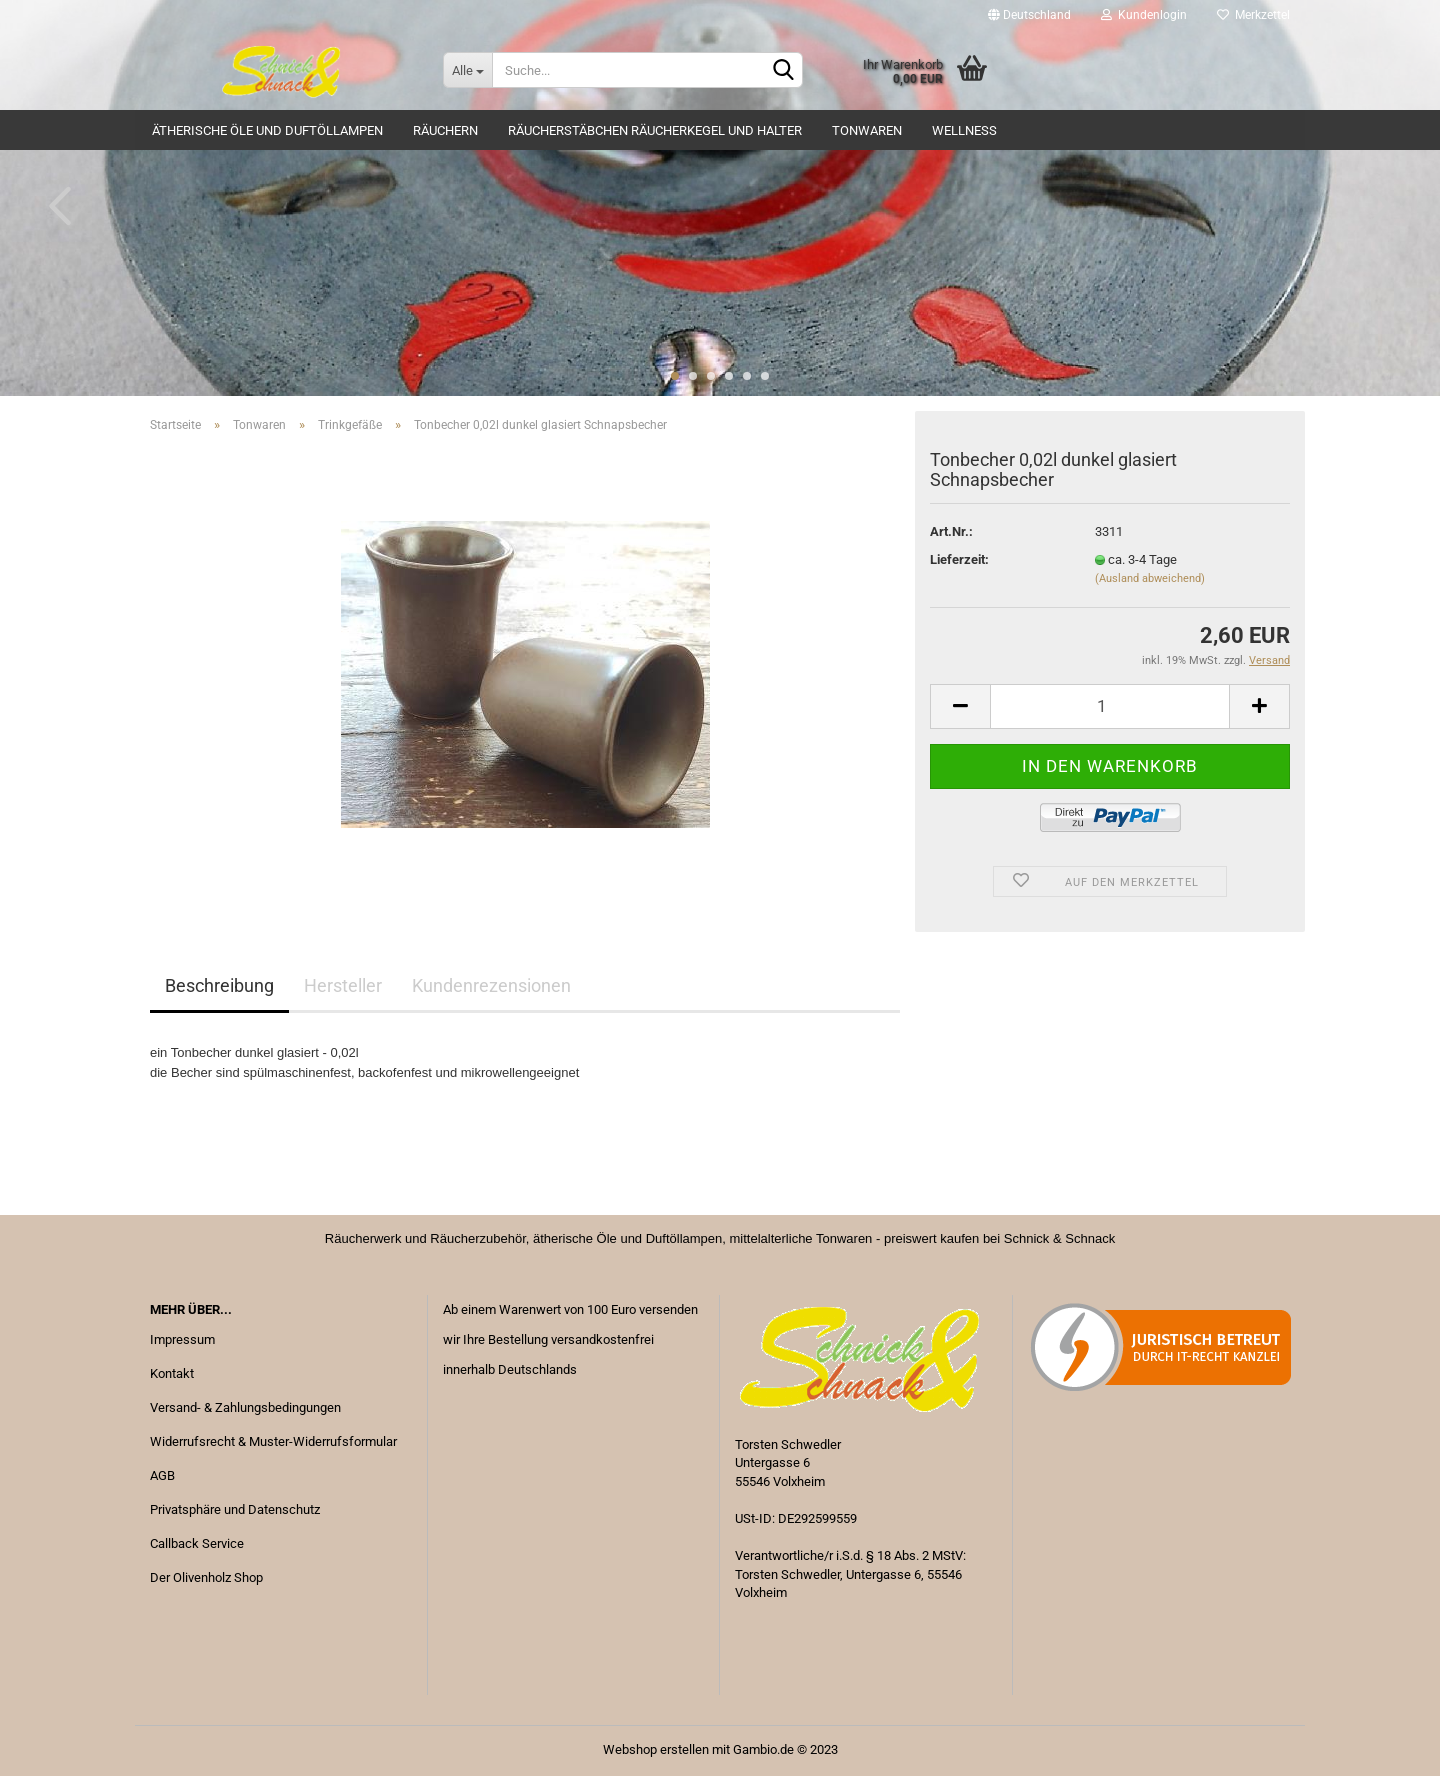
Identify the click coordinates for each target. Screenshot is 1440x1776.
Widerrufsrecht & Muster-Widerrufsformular (273, 1441)
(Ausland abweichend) (1150, 578)
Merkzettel (1253, 15)
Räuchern (445, 130)
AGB (162, 1475)
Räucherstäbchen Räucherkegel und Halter (655, 130)
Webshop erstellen (656, 1749)
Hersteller (343, 985)
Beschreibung (219, 985)
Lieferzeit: (959, 559)
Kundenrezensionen (491, 985)
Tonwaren (867, 130)
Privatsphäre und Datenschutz (235, 1509)
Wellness (964, 130)
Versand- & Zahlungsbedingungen (245, 1407)
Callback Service (197, 1543)
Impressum (182, 1339)
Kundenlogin (1144, 15)
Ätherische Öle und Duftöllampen (267, 130)
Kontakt (172, 1373)
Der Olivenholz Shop (206, 1577)
